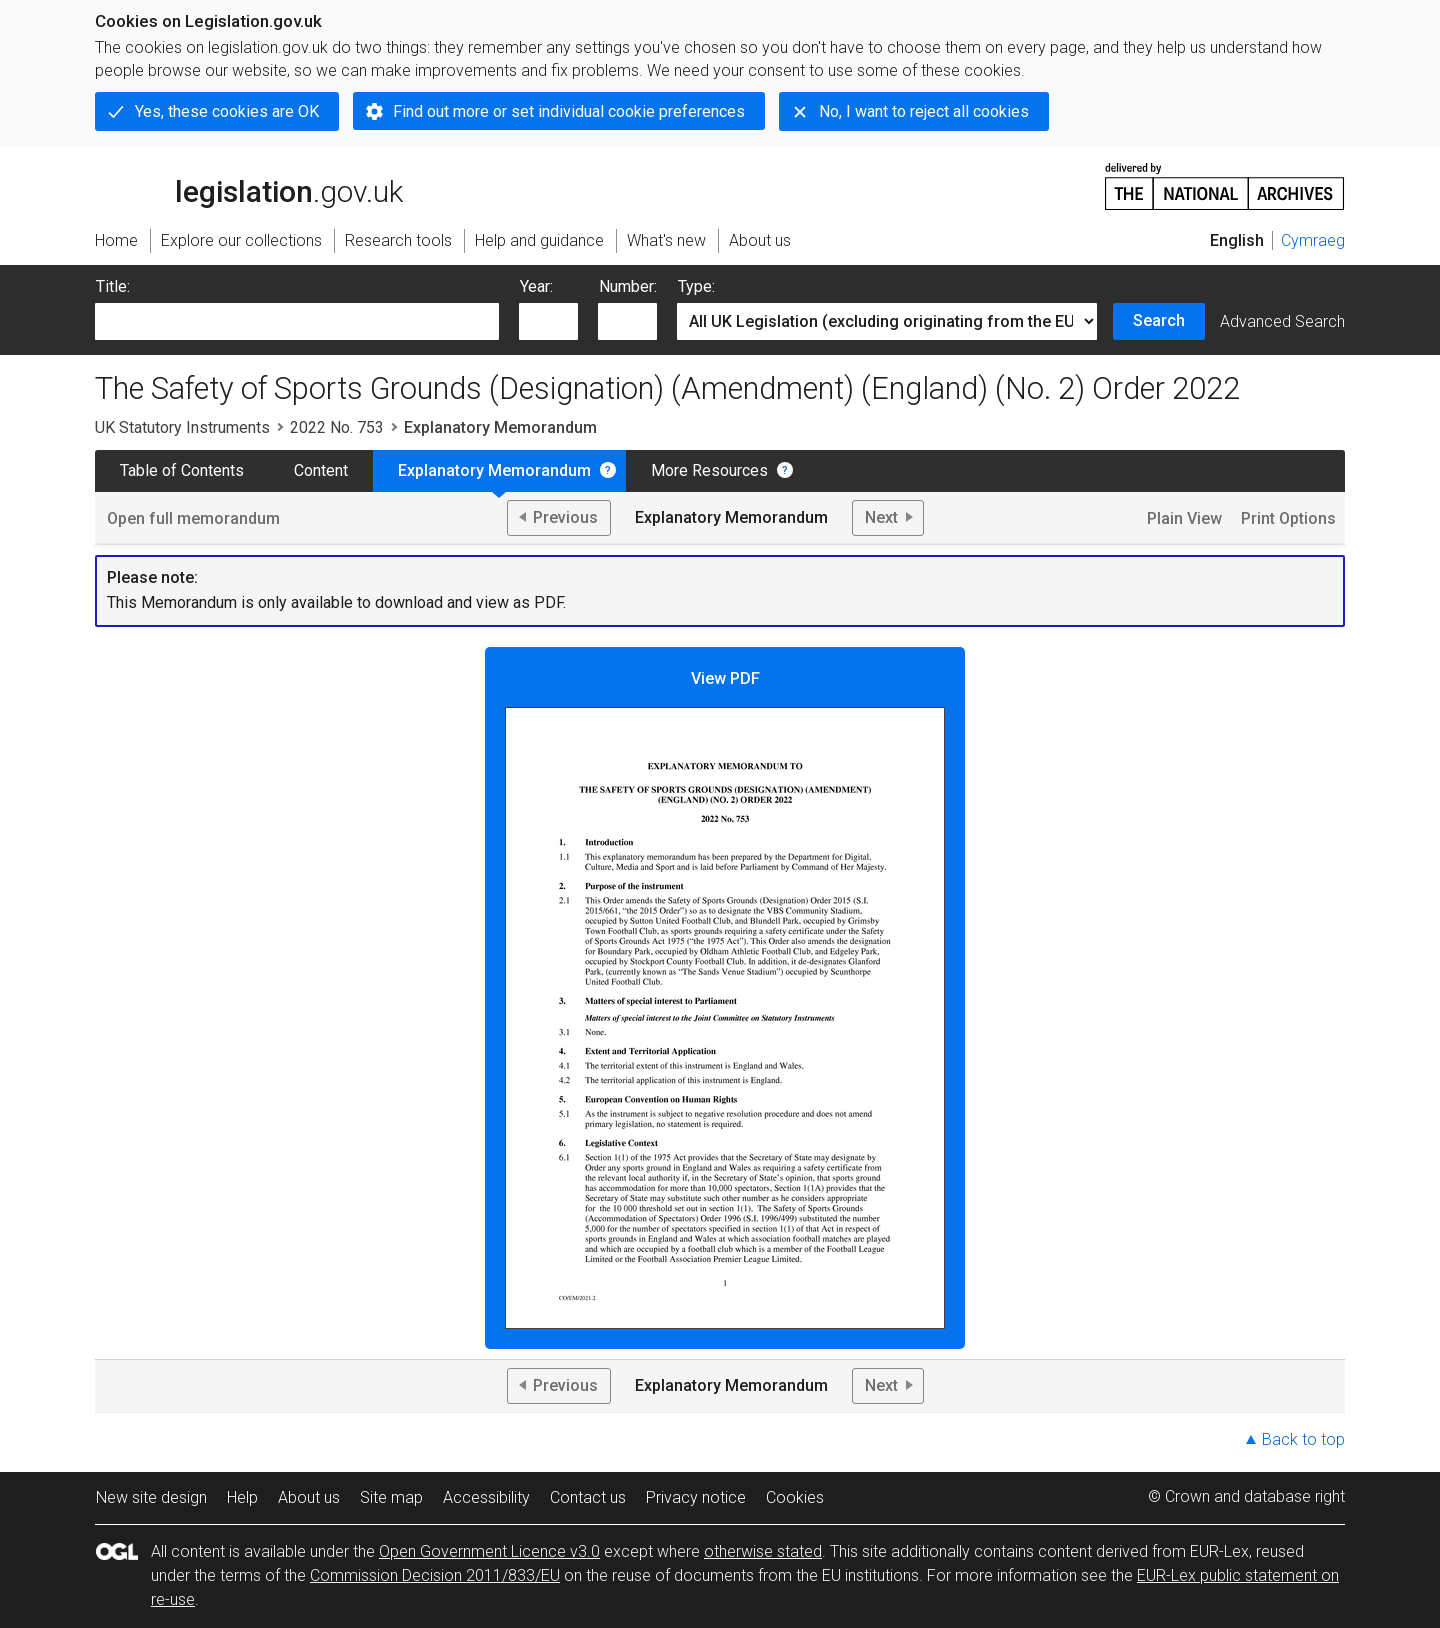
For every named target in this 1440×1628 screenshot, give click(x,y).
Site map (391, 1497)
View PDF (725, 999)
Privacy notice (696, 1497)
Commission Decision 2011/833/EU (435, 1575)
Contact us (588, 1497)
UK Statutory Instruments (182, 427)
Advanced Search (1282, 321)
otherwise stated (763, 1551)
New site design (151, 1497)
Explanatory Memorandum (494, 470)
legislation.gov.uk (249, 185)
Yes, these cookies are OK (227, 111)
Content (321, 470)
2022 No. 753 (337, 427)
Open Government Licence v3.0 (489, 1551)
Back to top (1303, 1439)
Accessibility (486, 1497)
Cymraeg (1313, 240)
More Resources (709, 470)
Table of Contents (182, 470)
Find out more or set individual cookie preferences (569, 111)
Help (242, 1497)
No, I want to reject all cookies (924, 111)
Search (1159, 320)
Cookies (795, 1497)
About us (309, 1497)
